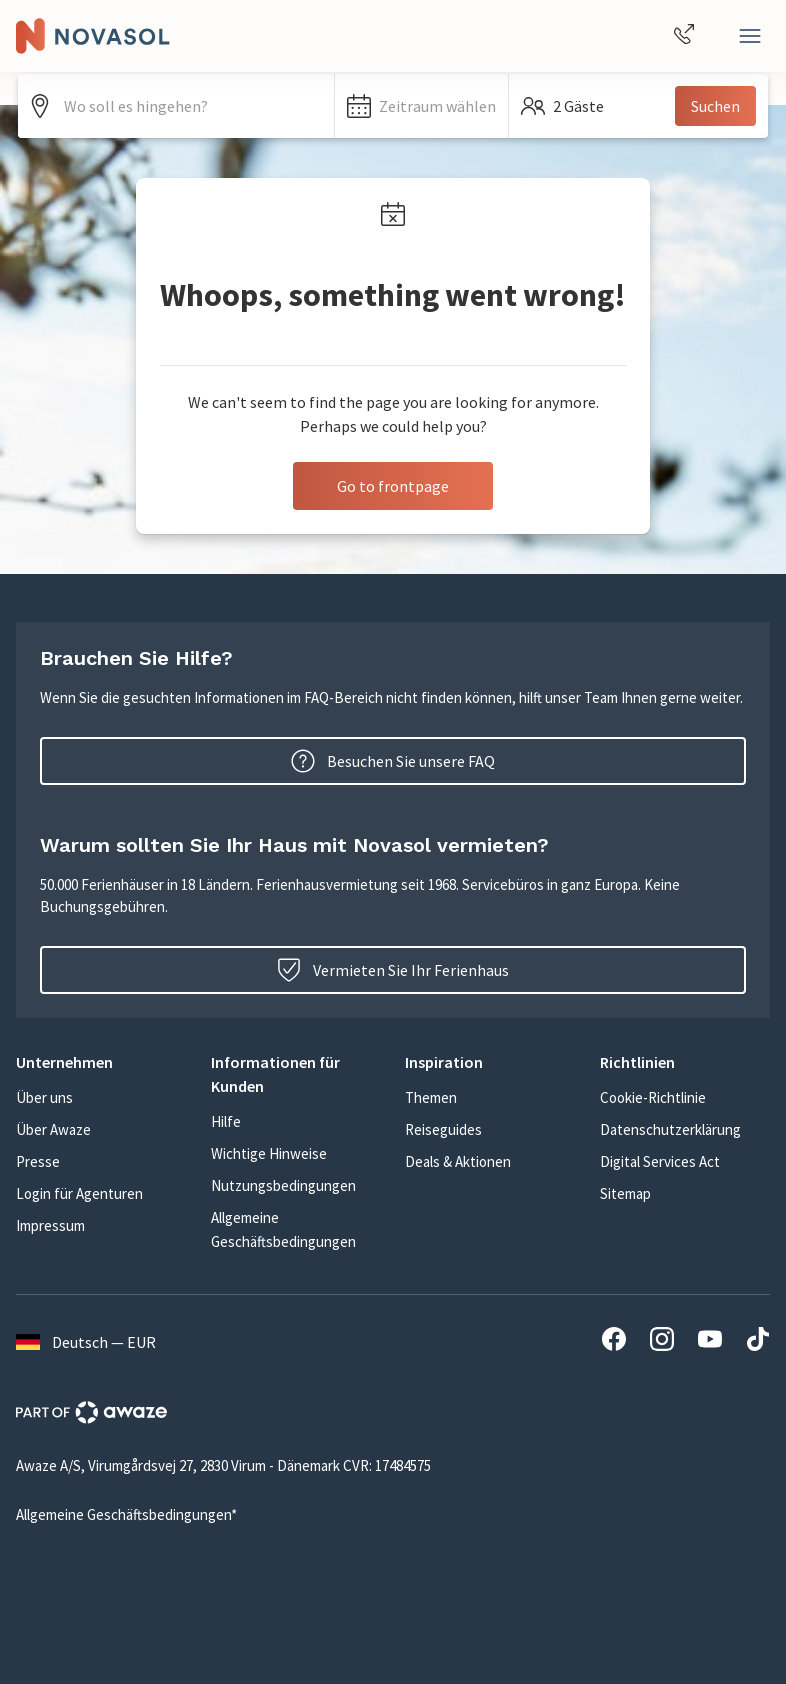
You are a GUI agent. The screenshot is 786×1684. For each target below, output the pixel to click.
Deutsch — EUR (86, 1342)
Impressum (50, 1225)
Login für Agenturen (79, 1193)
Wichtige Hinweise (269, 1153)
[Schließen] (750, 36)
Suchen (715, 106)
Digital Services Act (660, 1161)
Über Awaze (53, 1129)
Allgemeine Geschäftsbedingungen (283, 1229)
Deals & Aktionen (458, 1161)
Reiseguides (443, 1129)
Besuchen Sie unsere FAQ (393, 761)
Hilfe (226, 1121)
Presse (38, 1161)
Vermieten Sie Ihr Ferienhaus (393, 970)
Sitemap (625, 1193)
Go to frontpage (393, 486)
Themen (431, 1097)
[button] (421, 106)
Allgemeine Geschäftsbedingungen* (126, 1514)
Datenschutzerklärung (670, 1129)
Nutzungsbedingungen (283, 1185)
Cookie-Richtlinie (653, 1097)
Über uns (44, 1097)
